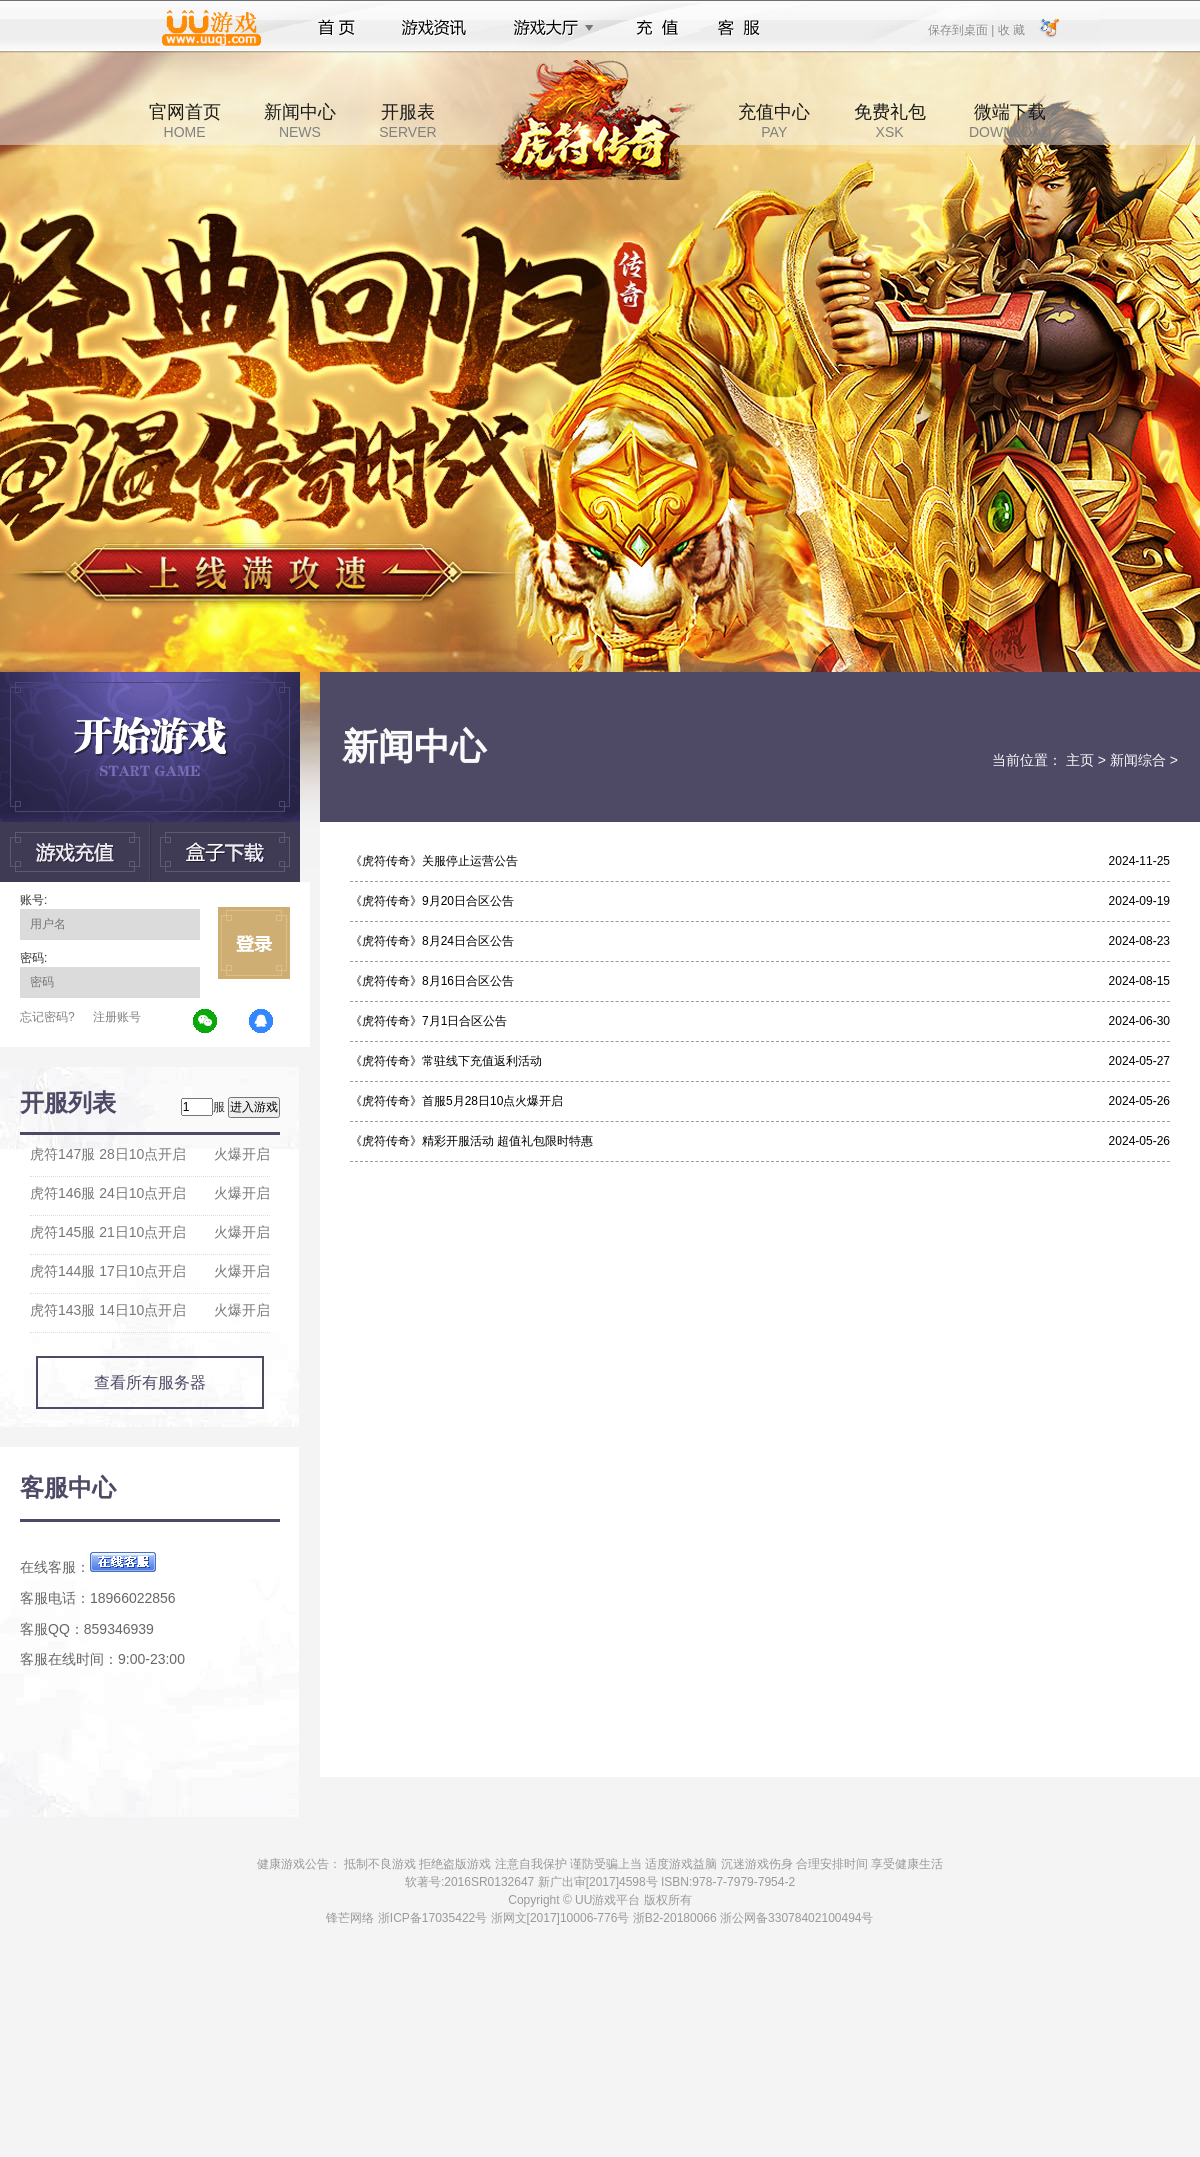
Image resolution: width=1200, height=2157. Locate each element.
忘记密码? (47, 1017)
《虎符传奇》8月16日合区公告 (432, 981)
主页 (1080, 760)
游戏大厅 (548, 28)
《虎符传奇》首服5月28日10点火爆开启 (456, 1101)
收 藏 (1010, 29)
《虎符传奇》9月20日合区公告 (432, 901)
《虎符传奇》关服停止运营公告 (434, 861)
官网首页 (185, 121)
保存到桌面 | (962, 29)
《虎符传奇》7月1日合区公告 (428, 1021)
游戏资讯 (434, 28)
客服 (739, 28)
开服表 (407, 121)
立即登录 (254, 943)
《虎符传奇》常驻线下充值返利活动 (446, 1061)
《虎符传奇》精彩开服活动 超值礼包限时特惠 (471, 1141)
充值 (656, 28)
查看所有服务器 (150, 1382)
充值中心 (774, 121)
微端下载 (1010, 121)
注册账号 (117, 1017)
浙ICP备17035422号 (432, 1918)
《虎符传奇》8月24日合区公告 (432, 941)
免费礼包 (890, 121)
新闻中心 (300, 121)
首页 (336, 28)
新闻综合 (1138, 760)
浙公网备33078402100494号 (796, 1918)
